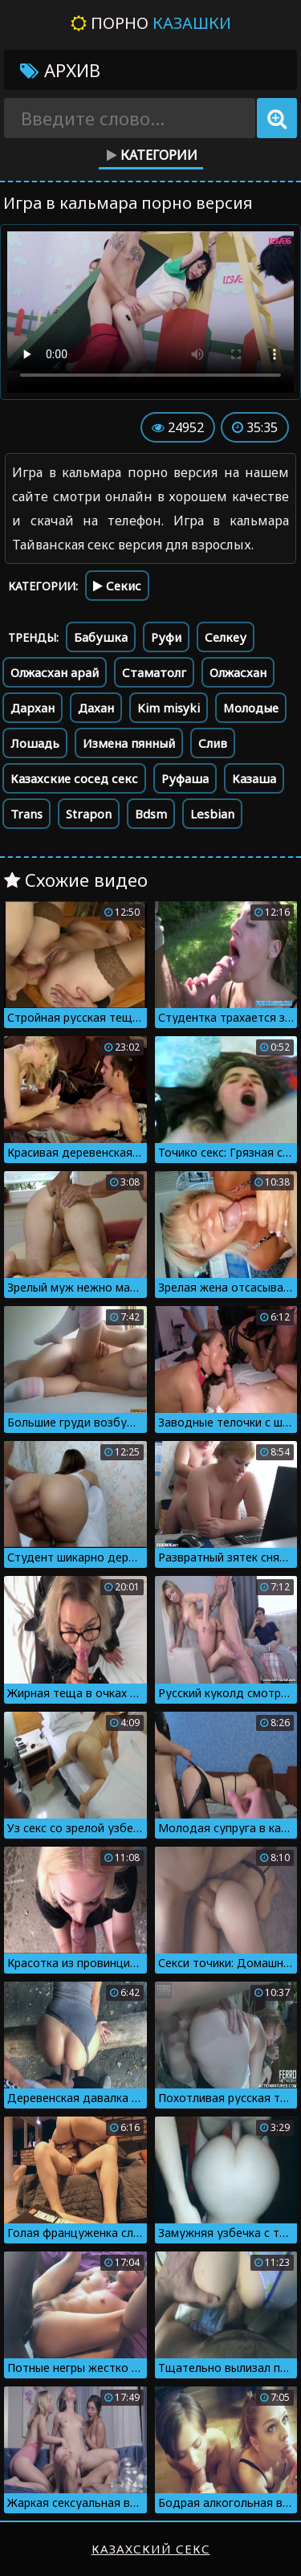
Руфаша (185, 778)
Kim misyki (168, 708)
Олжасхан (237, 672)
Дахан (96, 708)
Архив (60, 70)
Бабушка (101, 637)
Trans (26, 814)
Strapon (89, 814)
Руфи (166, 637)
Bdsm (151, 814)
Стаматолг (154, 672)
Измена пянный (129, 743)
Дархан (32, 708)
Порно (151, 23)
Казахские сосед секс (74, 778)
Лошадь (34, 743)
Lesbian (212, 814)
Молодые (251, 708)
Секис (117, 586)
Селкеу (225, 637)
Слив (212, 743)
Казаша (254, 778)
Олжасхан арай (54, 672)
